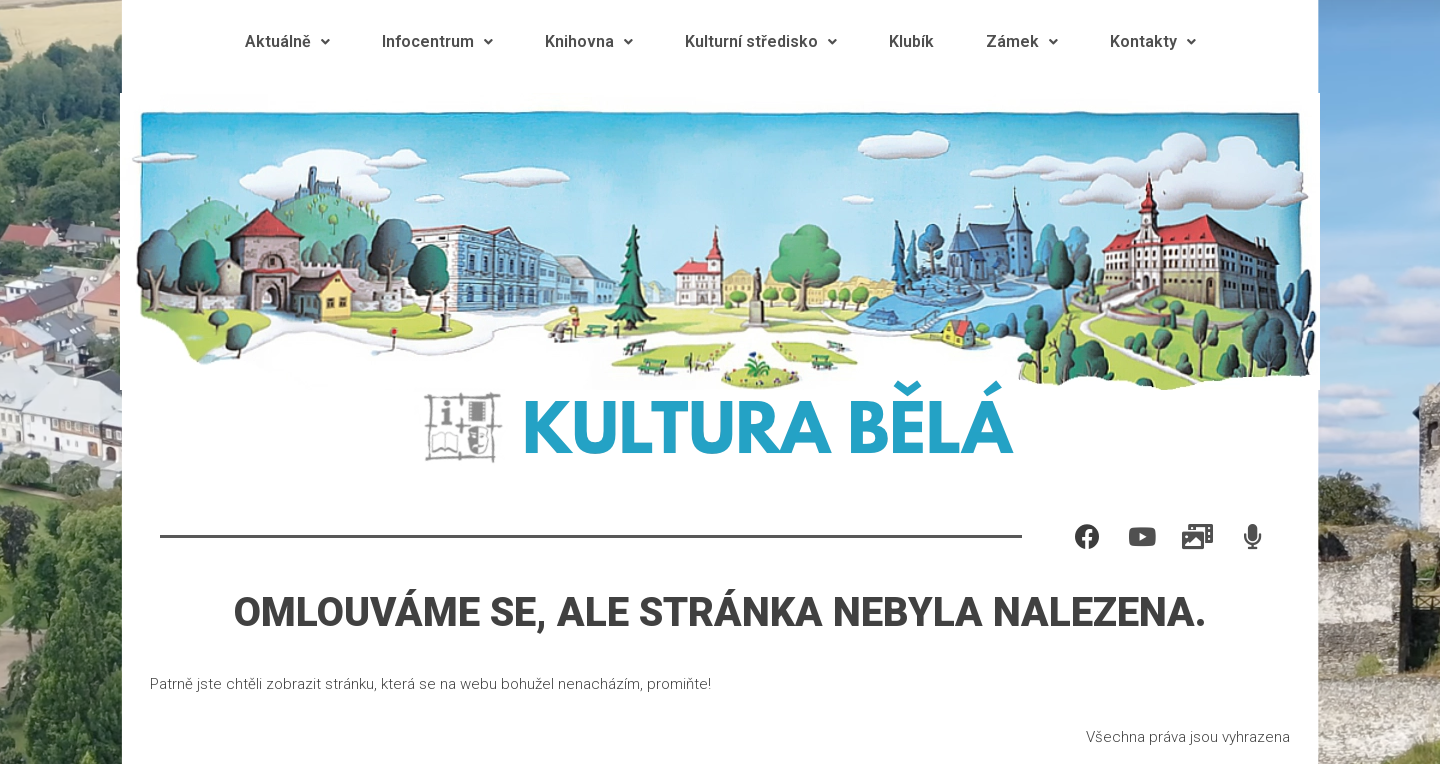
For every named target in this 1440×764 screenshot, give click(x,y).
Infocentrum (437, 41)
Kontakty (1153, 41)
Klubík (911, 41)
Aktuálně (287, 41)
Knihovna (589, 41)
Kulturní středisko (761, 41)
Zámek (1022, 41)
